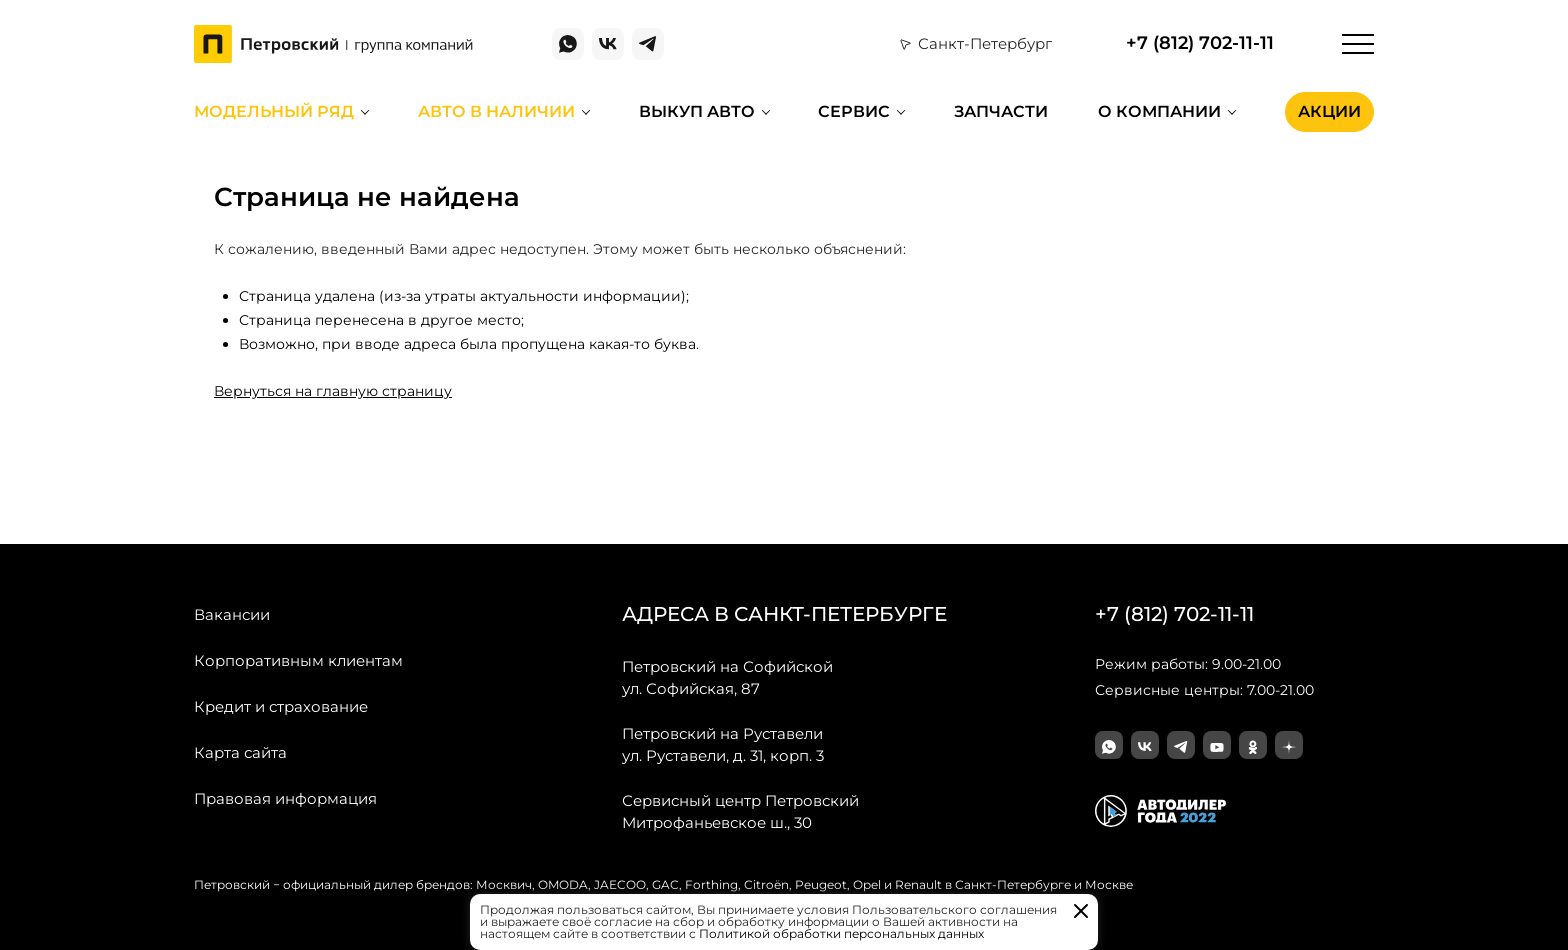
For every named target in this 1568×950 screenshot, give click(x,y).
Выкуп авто (697, 111)
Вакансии (232, 614)
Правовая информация (285, 798)
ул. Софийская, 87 (727, 677)
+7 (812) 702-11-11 (1200, 43)
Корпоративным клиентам (298, 660)
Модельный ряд (274, 111)
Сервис (854, 111)
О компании (1159, 111)
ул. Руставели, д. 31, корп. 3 (723, 744)
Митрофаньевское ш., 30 (740, 811)
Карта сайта (240, 752)
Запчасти (1001, 111)
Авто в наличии (496, 111)
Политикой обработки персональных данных (841, 933)
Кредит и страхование (281, 706)
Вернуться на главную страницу (333, 391)
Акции (1329, 111)
